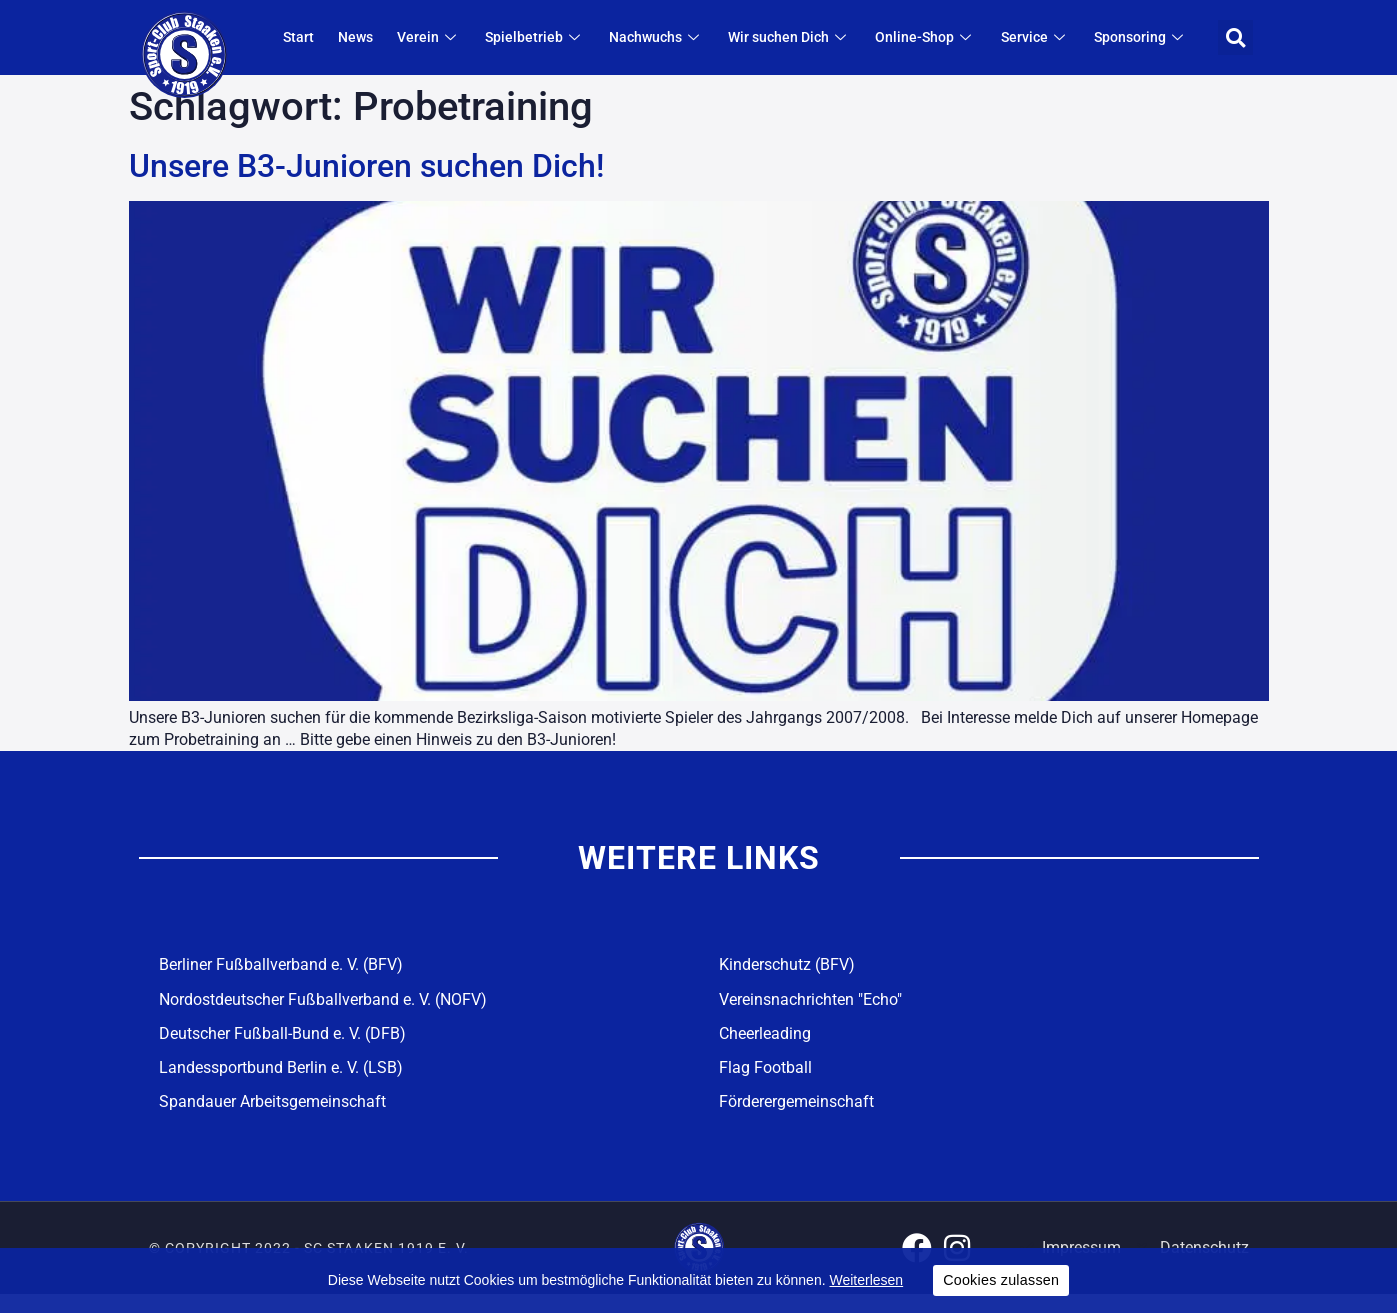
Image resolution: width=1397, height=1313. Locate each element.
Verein (458, 38)
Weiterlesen (866, 1280)
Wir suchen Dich (806, 38)
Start (335, 38)
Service (1043, 38)
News (388, 38)
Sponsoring (1145, 38)
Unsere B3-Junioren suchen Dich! (366, 166)
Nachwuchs (677, 38)
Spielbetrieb (560, 38)
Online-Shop (938, 38)
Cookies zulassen (1001, 1280)
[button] (1235, 37)
